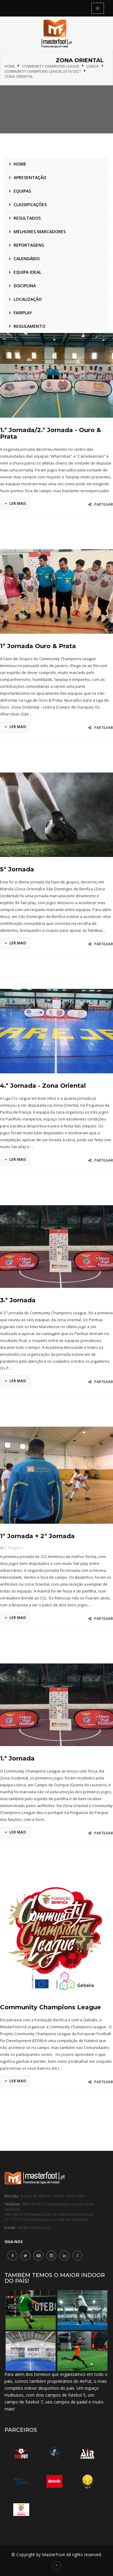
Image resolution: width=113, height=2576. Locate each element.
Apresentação (30, 177)
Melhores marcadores (40, 231)
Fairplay (23, 313)
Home (10, 66)
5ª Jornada (17, 869)
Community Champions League (50, 66)
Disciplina (25, 285)
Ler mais (15, 503)
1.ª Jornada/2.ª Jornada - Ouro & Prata (50, 433)
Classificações (30, 204)
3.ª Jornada (18, 1300)
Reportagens (29, 245)
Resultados (27, 218)
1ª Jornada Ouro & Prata (38, 646)
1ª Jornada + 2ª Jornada (37, 1536)
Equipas (22, 191)
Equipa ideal (27, 272)
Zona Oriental (19, 76)
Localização (28, 299)
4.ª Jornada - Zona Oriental (43, 1085)
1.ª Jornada (17, 1758)
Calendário (27, 258)
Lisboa (92, 66)
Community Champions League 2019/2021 (43, 71)
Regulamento (30, 326)
